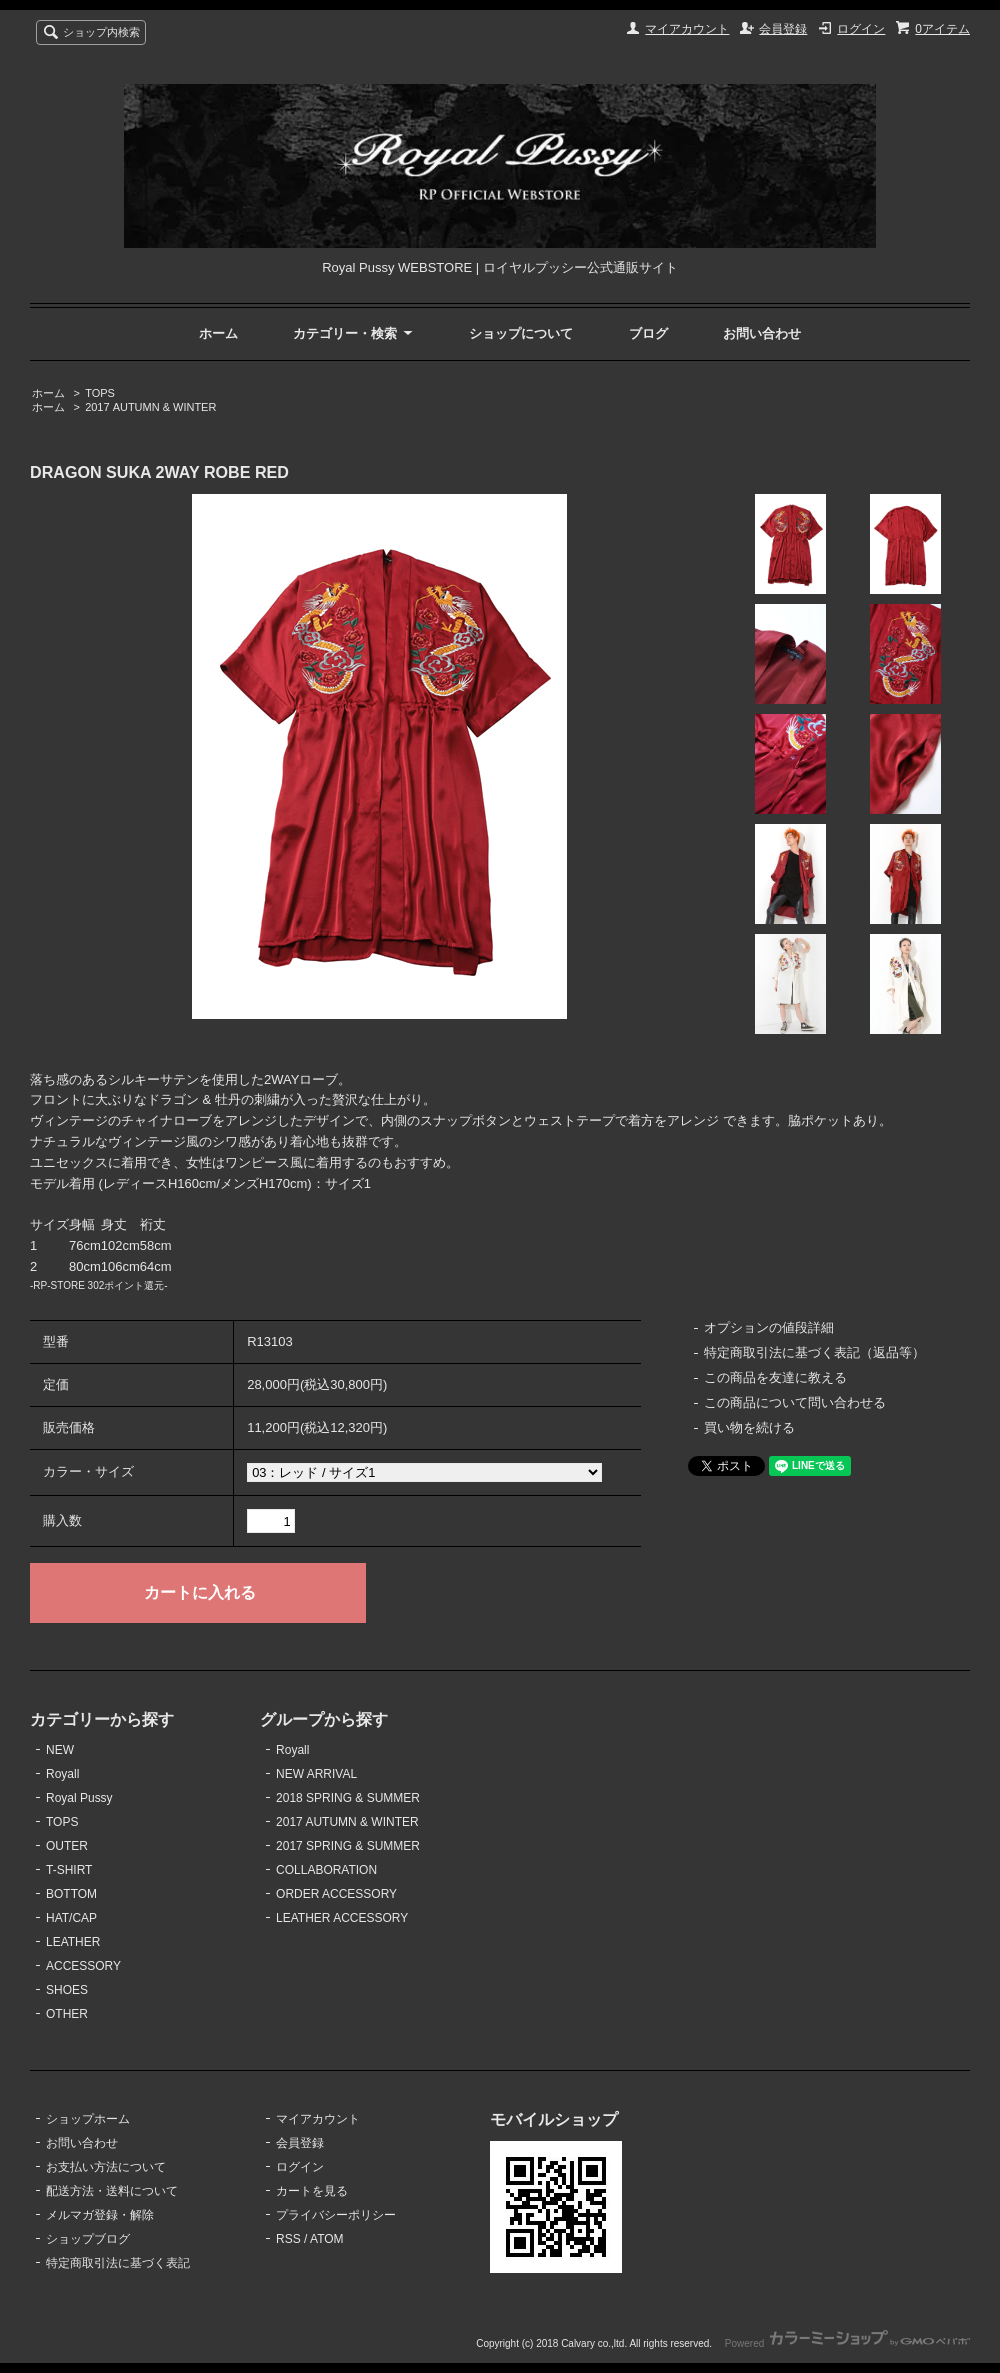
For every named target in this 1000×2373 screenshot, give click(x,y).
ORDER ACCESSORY (336, 1894)
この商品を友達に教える (775, 1377)
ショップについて (521, 333)
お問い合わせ (762, 333)
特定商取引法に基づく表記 (118, 2263)
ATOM (327, 2239)
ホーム (218, 333)
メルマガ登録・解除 (100, 2215)
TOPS (100, 393)
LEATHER (73, 1942)
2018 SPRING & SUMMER (348, 1798)
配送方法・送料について (112, 2191)
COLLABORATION (326, 1870)
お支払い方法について (106, 2167)
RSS (288, 2239)
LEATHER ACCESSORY (342, 1918)
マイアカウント (687, 29)
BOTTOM (71, 1894)
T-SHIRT (69, 1870)
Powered (847, 2343)
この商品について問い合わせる (795, 1402)
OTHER (67, 2014)
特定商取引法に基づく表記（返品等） (814, 1352)
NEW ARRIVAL (316, 1774)
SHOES (67, 1990)
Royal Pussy (79, 1798)
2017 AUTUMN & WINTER (150, 407)
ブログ (648, 333)
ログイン (861, 29)
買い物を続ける (749, 1427)
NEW (60, 1750)
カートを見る (312, 2191)
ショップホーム (88, 2119)
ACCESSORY (83, 1966)
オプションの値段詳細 (769, 1327)
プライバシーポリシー (336, 2215)
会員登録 (783, 29)
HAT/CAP (71, 1918)
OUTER (67, 1846)
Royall (62, 1774)
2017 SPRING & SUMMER (348, 1846)
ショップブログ (88, 2239)
